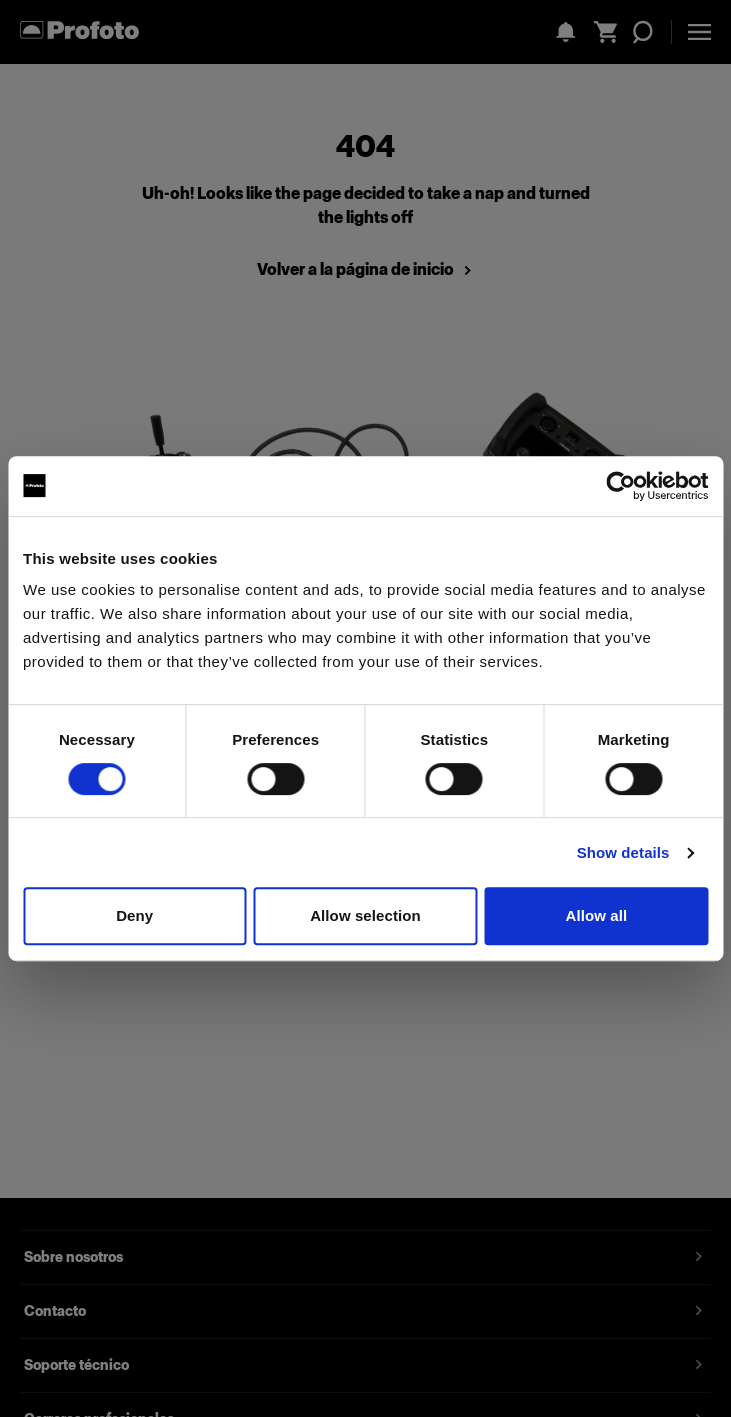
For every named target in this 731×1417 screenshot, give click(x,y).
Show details (623, 852)
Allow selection (365, 915)
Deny (134, 915)
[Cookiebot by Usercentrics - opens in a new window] (620, 486)
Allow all (596, 915)
